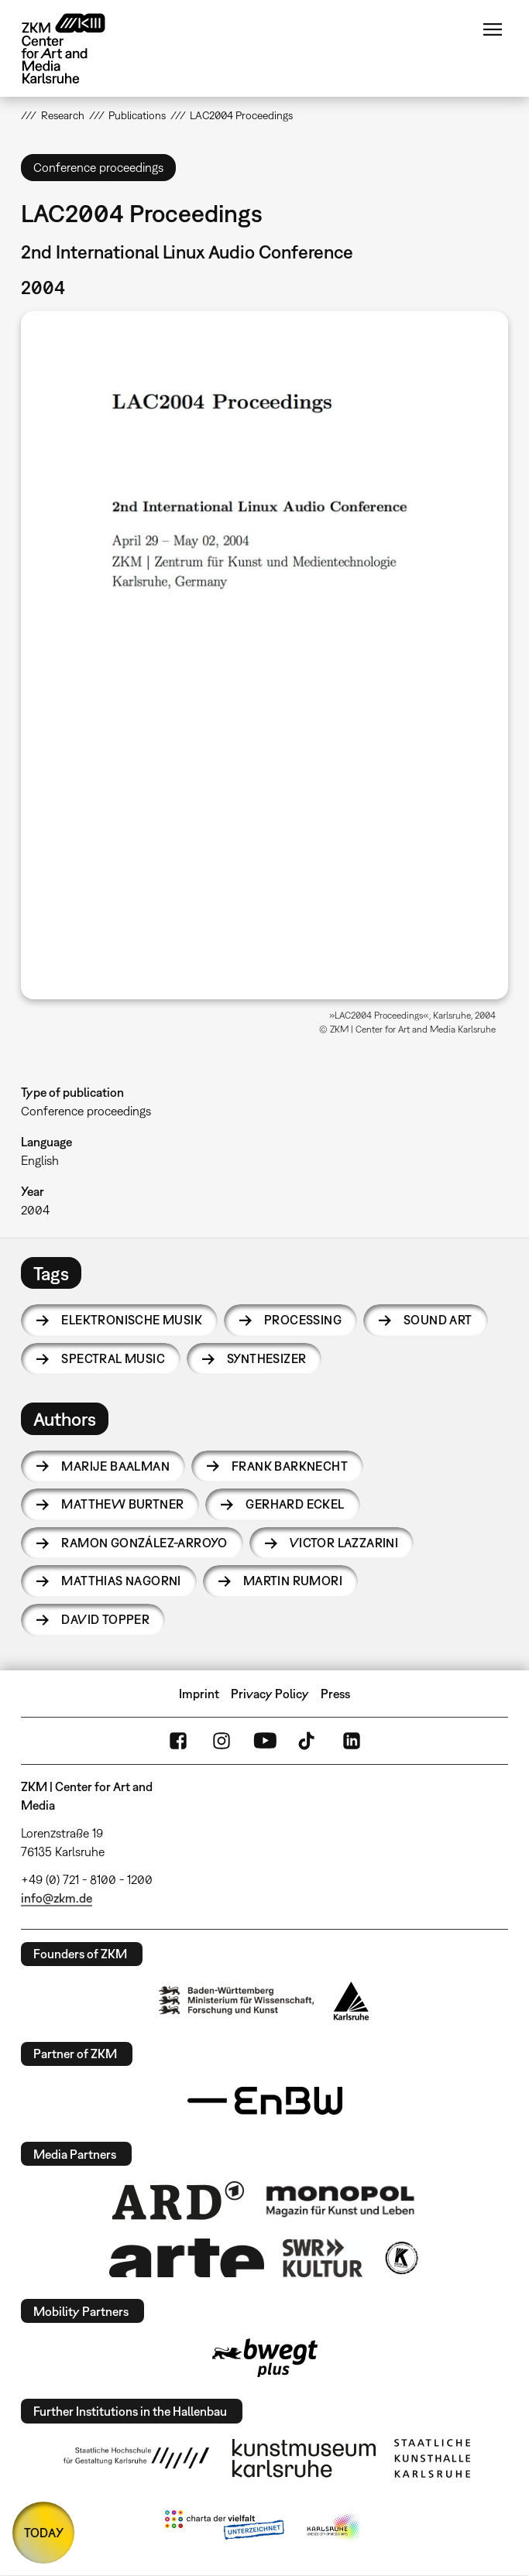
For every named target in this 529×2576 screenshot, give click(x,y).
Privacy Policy (270, 1694)
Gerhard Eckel (295, 1504)
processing (303, 1320)
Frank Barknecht (290, 1466)
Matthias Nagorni (120, 1581)
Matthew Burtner (122, 1504)
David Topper (105, 1619)
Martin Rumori (292, 1581)
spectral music (113, 1358)
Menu (492, 29)
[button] (264, 655)
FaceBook (178, 1741)
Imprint (199, 1694)
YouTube (264, 1741)
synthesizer (266, 1358)
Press (335, 1694)
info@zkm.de (56, 1898)
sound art (438, 1320)
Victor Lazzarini (344, 1543)
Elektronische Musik (131, 1320)
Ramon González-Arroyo (144, 1543)
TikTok (308, 1741)
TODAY (44, 2533)
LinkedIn (351, 1741)
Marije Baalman (115, 1466)
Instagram (221, 1741)
